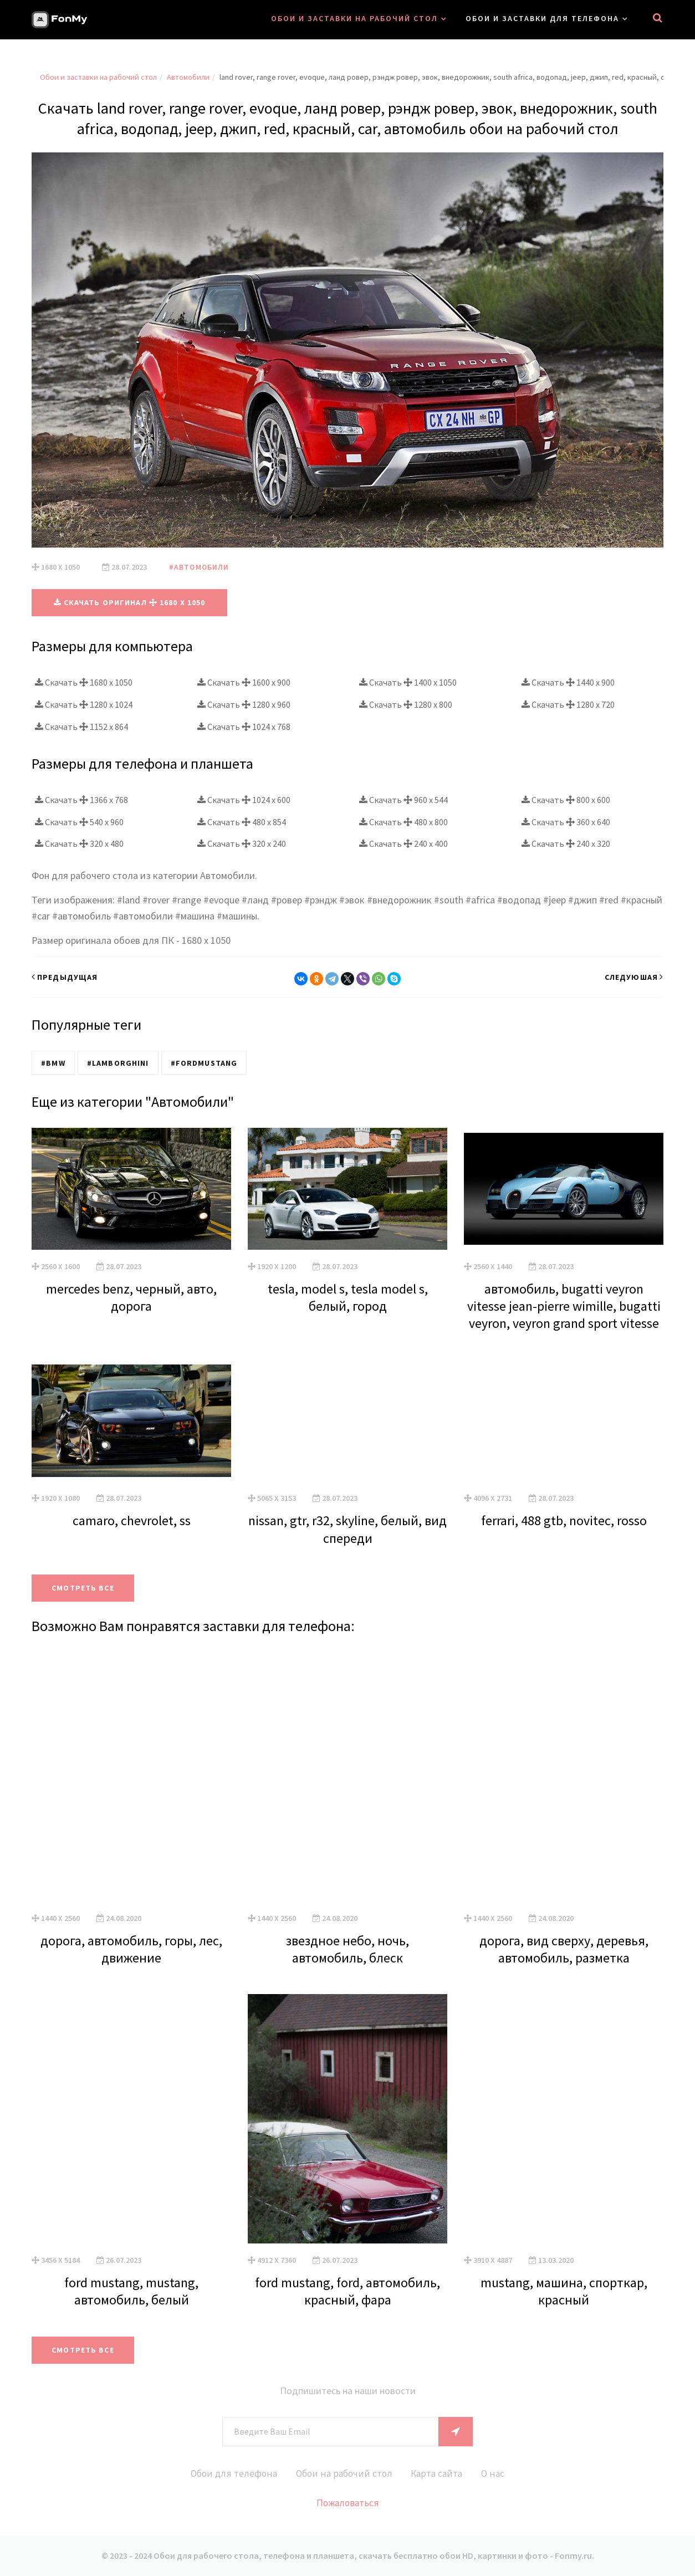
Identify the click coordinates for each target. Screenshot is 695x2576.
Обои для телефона (229, 2473)
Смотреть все (85, 1588)
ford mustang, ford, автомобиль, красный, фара (347, 2291)
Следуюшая (634, 977)
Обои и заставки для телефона (542, 18)
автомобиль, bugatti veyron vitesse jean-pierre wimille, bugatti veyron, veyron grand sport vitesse (564, 1305)
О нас (498, 2473)
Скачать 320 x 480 (79, 843)
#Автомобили (199, 567)
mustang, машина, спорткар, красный (564, 2291)
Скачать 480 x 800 (403, 821)
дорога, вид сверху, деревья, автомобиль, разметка (563, 1948)
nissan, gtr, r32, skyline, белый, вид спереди (347, 1529)
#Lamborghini (115, 1062)
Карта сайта (439, 2473)
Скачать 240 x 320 (566, 843)
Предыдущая (65, 977)
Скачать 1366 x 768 (81, 799)
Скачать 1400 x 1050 (408, 682)
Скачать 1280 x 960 (243, 704)
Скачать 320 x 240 (241, 843)
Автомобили (188, 77)
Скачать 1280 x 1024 (83, 704)
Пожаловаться (348, 2502)
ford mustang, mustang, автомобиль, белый (131, 2291)
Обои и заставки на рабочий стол (354, 18)
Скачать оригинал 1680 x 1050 (130, 602)
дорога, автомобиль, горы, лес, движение (131, 1948)
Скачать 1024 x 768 (243, 726)
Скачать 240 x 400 (403, 843)
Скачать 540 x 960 (79, 821)
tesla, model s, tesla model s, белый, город (348, 1297)
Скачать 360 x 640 (566, 821)
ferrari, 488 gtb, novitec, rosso (564, 1520)
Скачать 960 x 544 (403, 799)
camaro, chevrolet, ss (132, 1520)
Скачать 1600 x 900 (243, 682)
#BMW (52, 1062)
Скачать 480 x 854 (241, 821)
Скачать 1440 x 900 (568, 682)
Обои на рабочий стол (342, 2473)
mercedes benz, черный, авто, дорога (131, 1297)
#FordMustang (200, 1062)
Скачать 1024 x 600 (243, 799)
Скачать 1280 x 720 (568, 704)
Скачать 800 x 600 (566, 799)
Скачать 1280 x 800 (405, 704)
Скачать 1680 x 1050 (83, 682)
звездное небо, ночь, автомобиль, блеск (347, 1948)
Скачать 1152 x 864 (81, 726)
